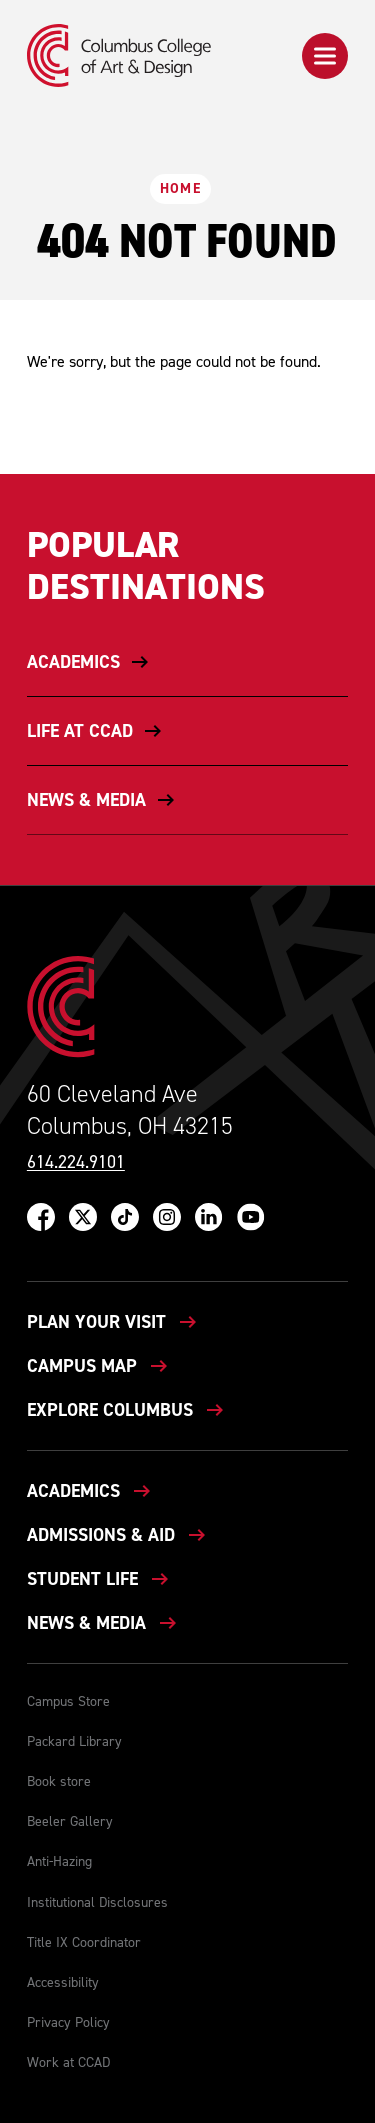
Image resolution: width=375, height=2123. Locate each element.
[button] (325, 56)
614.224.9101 (76, 1162)
